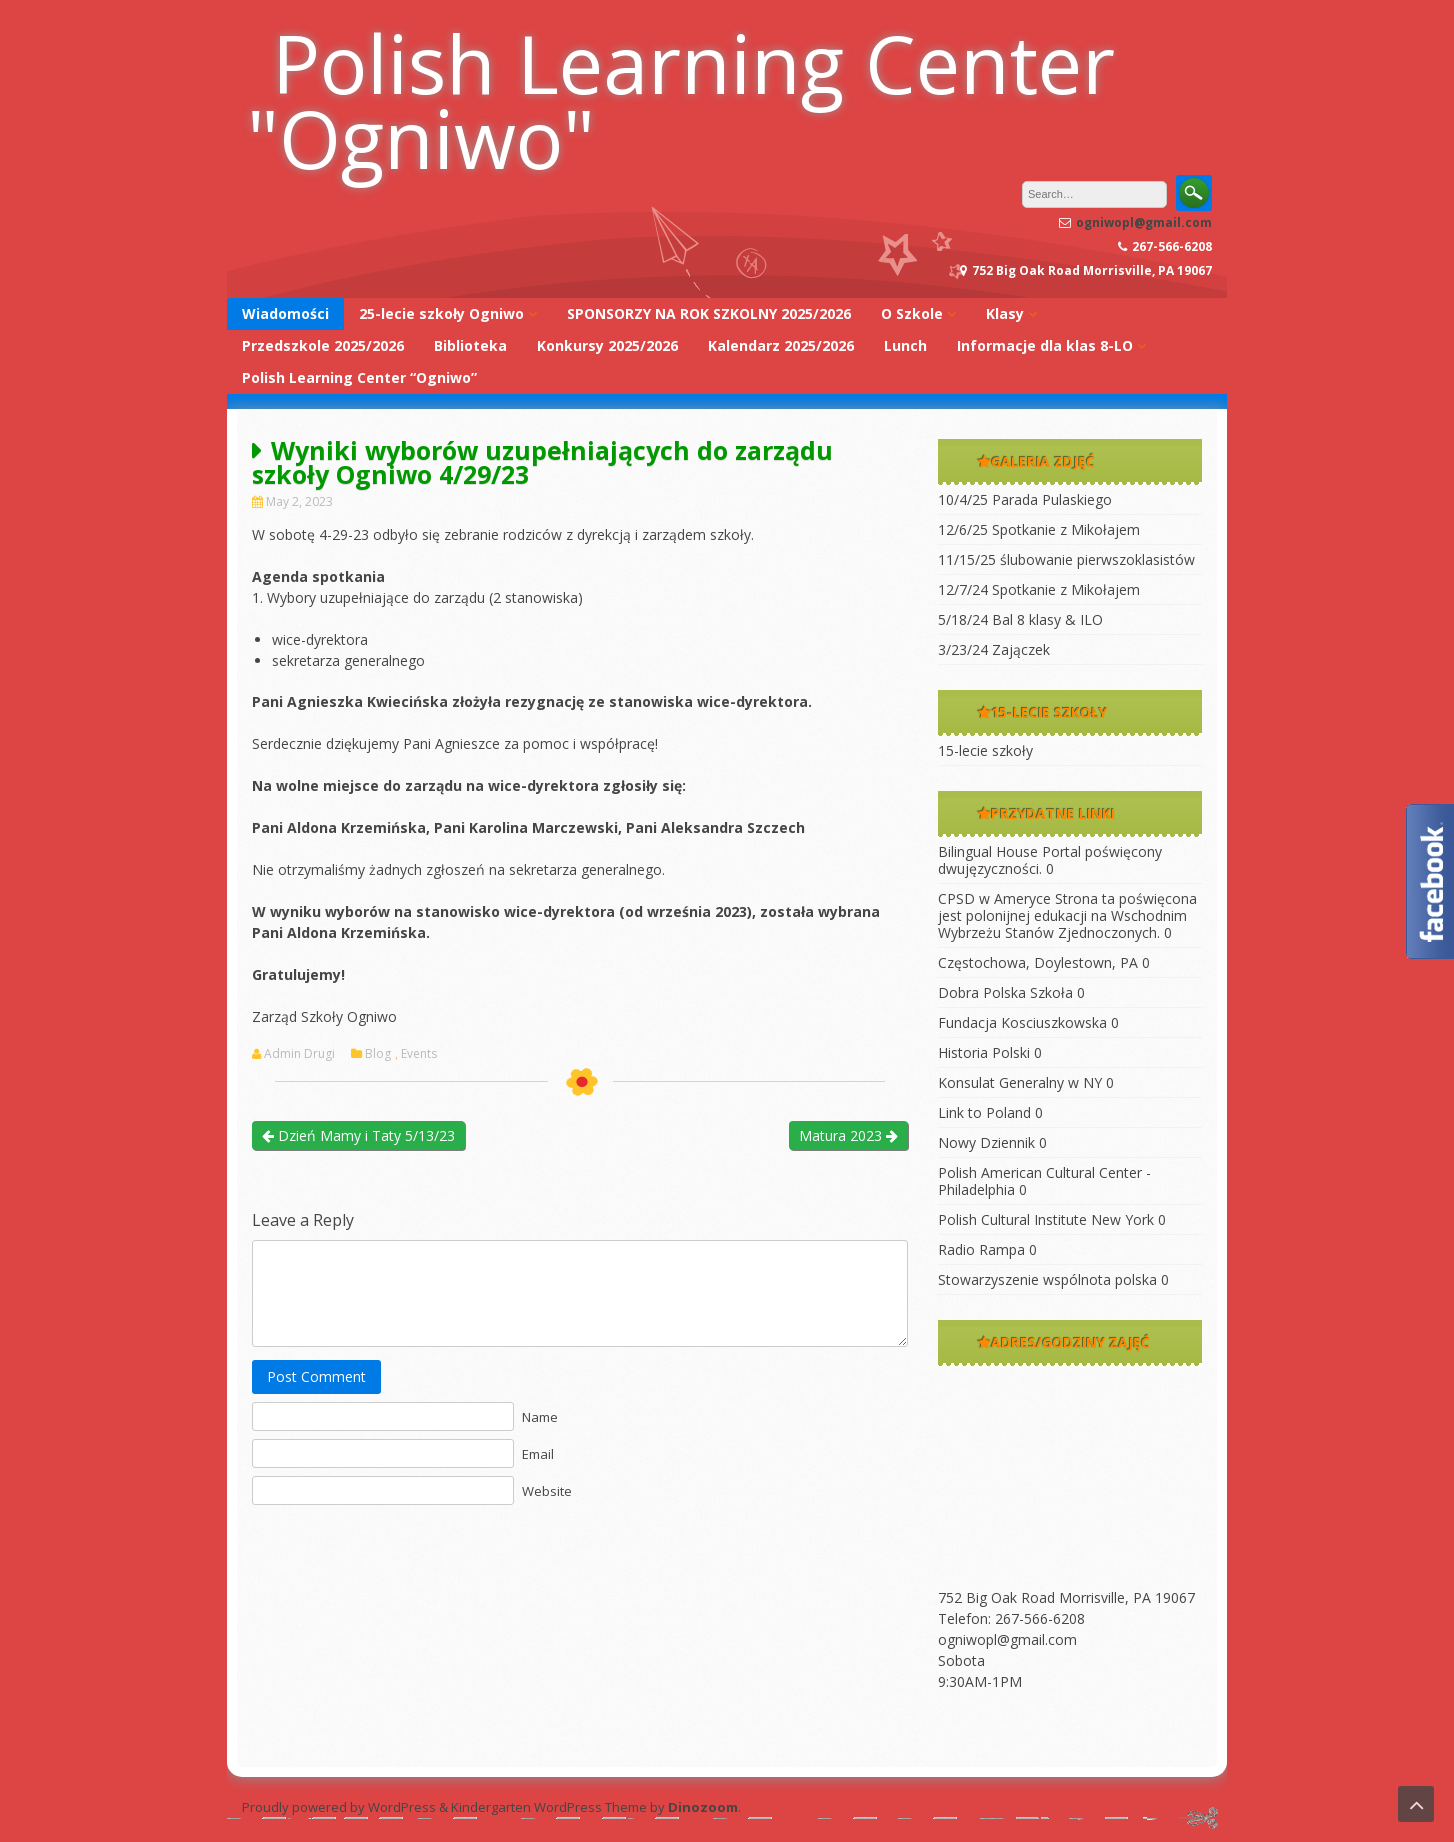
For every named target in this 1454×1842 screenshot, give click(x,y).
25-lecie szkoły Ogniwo (441, 313)
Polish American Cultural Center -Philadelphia (1044, 1181)
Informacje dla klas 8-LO (1045, 345)
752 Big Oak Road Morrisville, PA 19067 (1066, 1597)
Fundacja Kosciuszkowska (1022, 1022)
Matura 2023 (848, 1135)
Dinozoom (703, 1807)
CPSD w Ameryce (994, 898)
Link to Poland (984, 1112)
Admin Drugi (299, 1054)
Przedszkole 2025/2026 (323, 345)
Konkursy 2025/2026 (607, 345)
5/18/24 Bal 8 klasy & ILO (1020, 619)
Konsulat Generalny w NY (1020, 1082)
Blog (378, 1054)
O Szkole (912, 313)
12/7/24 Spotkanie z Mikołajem (1039, 589)
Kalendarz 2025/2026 (781, 345)
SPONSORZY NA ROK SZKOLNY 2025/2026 (709, 313)
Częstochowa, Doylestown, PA (1038, 962)
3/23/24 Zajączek (994, 649)
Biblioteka (470, 345)
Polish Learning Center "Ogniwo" (681, 100)
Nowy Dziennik (986, 1142)
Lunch (905, 345)
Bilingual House (988, 851)
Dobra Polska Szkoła (1005, 992)
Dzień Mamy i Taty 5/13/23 (358, 1135)
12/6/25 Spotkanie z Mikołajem (1039, 529)
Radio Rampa (981, 1249)
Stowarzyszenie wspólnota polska (1047, 1279)
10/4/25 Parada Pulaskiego (1025, 499)
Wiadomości (285, 313)
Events (419, 1054)
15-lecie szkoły (985, 750)
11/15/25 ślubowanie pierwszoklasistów (1066, 559)
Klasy (1005, 313)
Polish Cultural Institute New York (1046, 1219)
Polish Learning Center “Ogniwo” (359, 377)
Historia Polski (984, 1052)
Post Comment (316, 1376)
